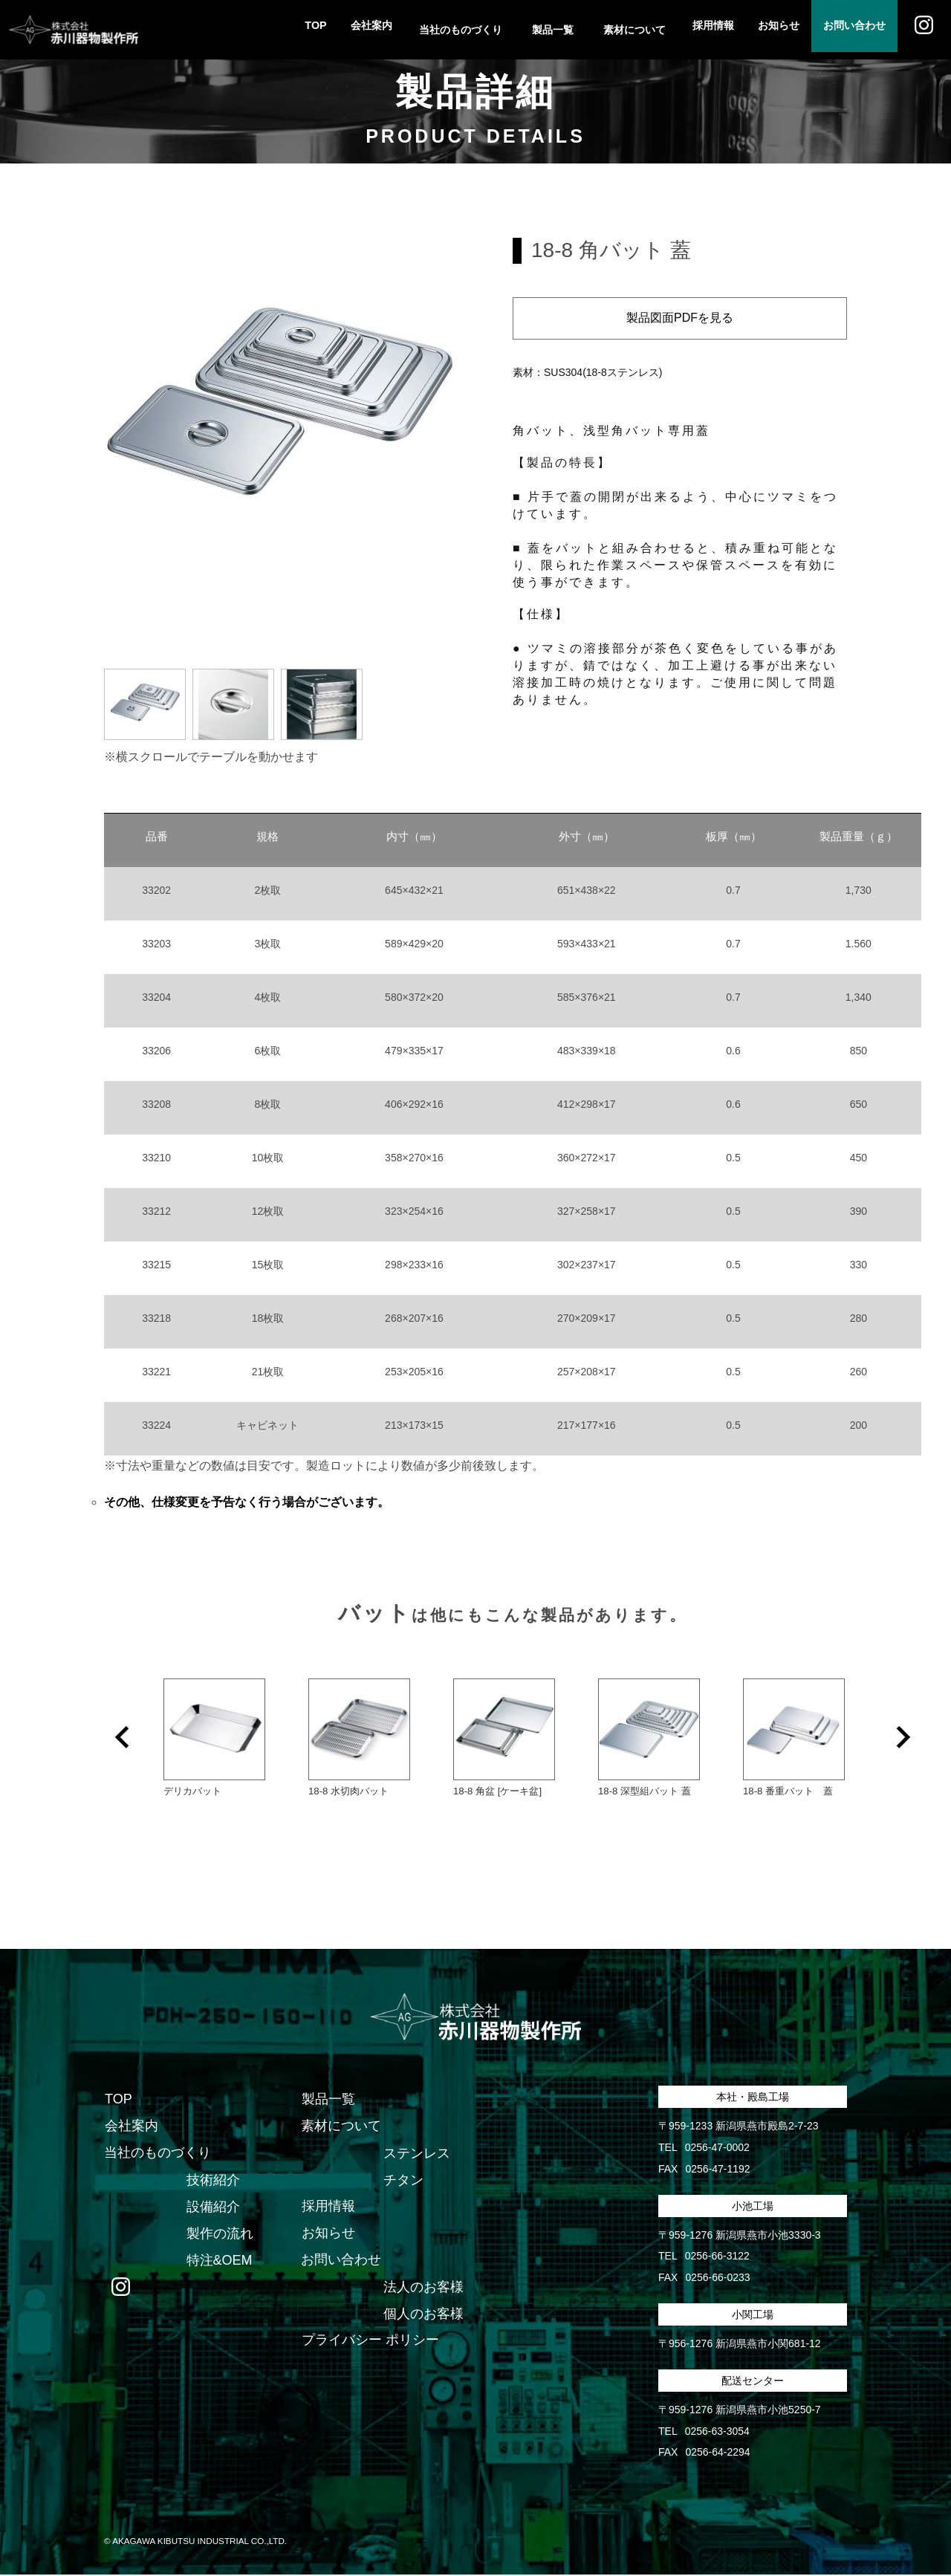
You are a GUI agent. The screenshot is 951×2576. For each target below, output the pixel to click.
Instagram (921, 29)
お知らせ (764, 30)
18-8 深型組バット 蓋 (644, 1791)
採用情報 (692, 30)
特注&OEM (219, 2261)
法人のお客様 (423, 2287)
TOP (283, 30)
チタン (403, 2180)
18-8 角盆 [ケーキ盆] (497, 1791)
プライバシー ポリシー (369, 2341)
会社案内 (345, 30)
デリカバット (192, 1791)
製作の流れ (219, 2234)
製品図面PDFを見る (679, 318)
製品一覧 (327, 2100)
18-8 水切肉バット (348, 1791)
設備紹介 (212, 2207)
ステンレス (416, 2154)
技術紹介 (212, 2180)
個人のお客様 (423, 2314)
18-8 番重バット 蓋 (788, 1791)
